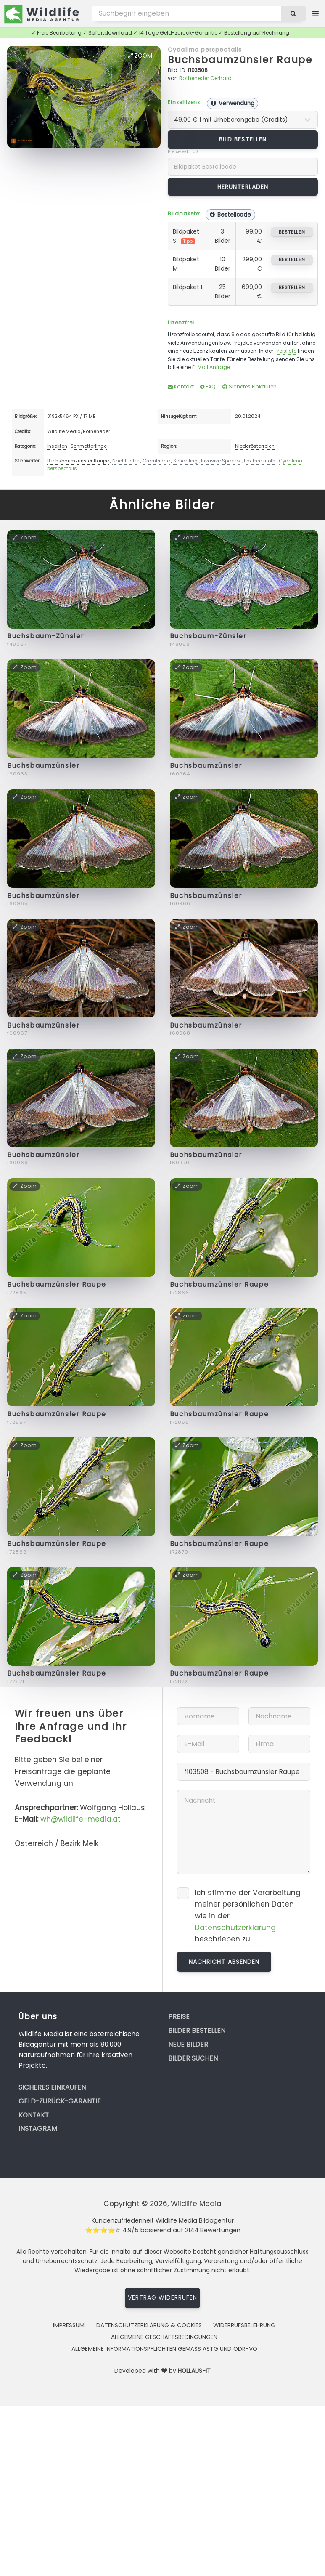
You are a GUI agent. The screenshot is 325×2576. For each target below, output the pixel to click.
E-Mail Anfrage (211, 367)
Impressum (69, 2325)
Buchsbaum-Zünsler (45, 636)
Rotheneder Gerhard (205, 78)
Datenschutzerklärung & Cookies (149, 2325)
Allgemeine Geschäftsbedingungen (164, 2337)
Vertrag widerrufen (163, 2297)
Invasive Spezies (220, 460)
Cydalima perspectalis (205, 49)
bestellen (292, 231)
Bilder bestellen (196, 2030)
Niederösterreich (255, 446)
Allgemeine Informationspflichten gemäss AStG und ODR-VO (164, 2349)
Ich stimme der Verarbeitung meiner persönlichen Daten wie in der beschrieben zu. (248, 1916)
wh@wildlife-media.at (80, 1819)
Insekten (57, 446)
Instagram (37, 2128)
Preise (179, 2016)
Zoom (140, 55)
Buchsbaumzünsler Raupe (240, 59)
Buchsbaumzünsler (43, 765)
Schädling (185, 460)
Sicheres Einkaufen (249, 386)
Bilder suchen (193, 2058)
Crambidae (156, 460)
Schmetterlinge (89, 446)
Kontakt (181, 386)
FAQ (208, 386)
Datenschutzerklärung (235, 1928)
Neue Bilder (188, 2044)
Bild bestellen (243, 139)
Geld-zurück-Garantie (59, 2101)
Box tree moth (259, 460)
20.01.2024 (247, 416)
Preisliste (285, 350)
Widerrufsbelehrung (244, 2325)
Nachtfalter (125, 460)
